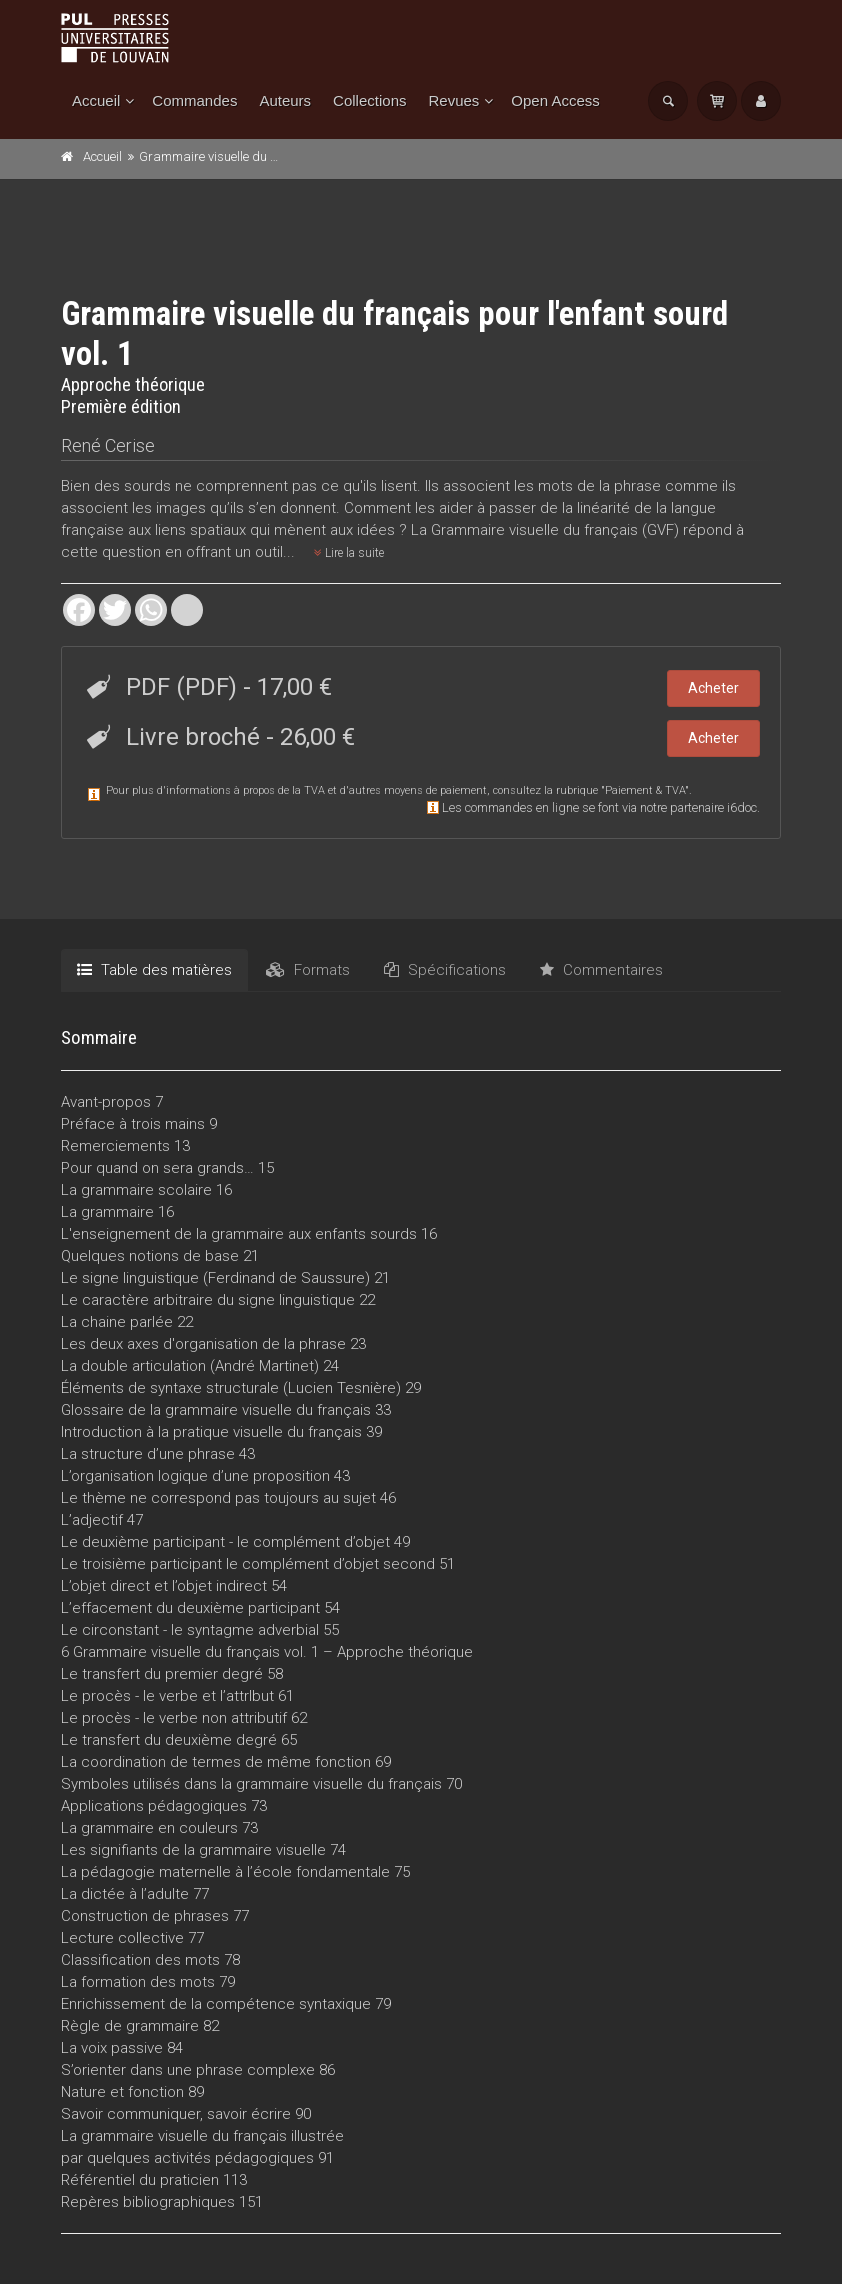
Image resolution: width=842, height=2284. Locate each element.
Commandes (194, 100)
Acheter (713, 688)
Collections (369, 100)
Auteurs (285, 100)
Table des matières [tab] (154, 970)
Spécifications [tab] (445, 970)
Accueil (96, 100)
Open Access (555, 100)
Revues (453, 100)
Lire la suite (349, 553)
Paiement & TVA (645, 790)
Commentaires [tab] (601, 970)
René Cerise (108, 445)
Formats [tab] (308, 970)
